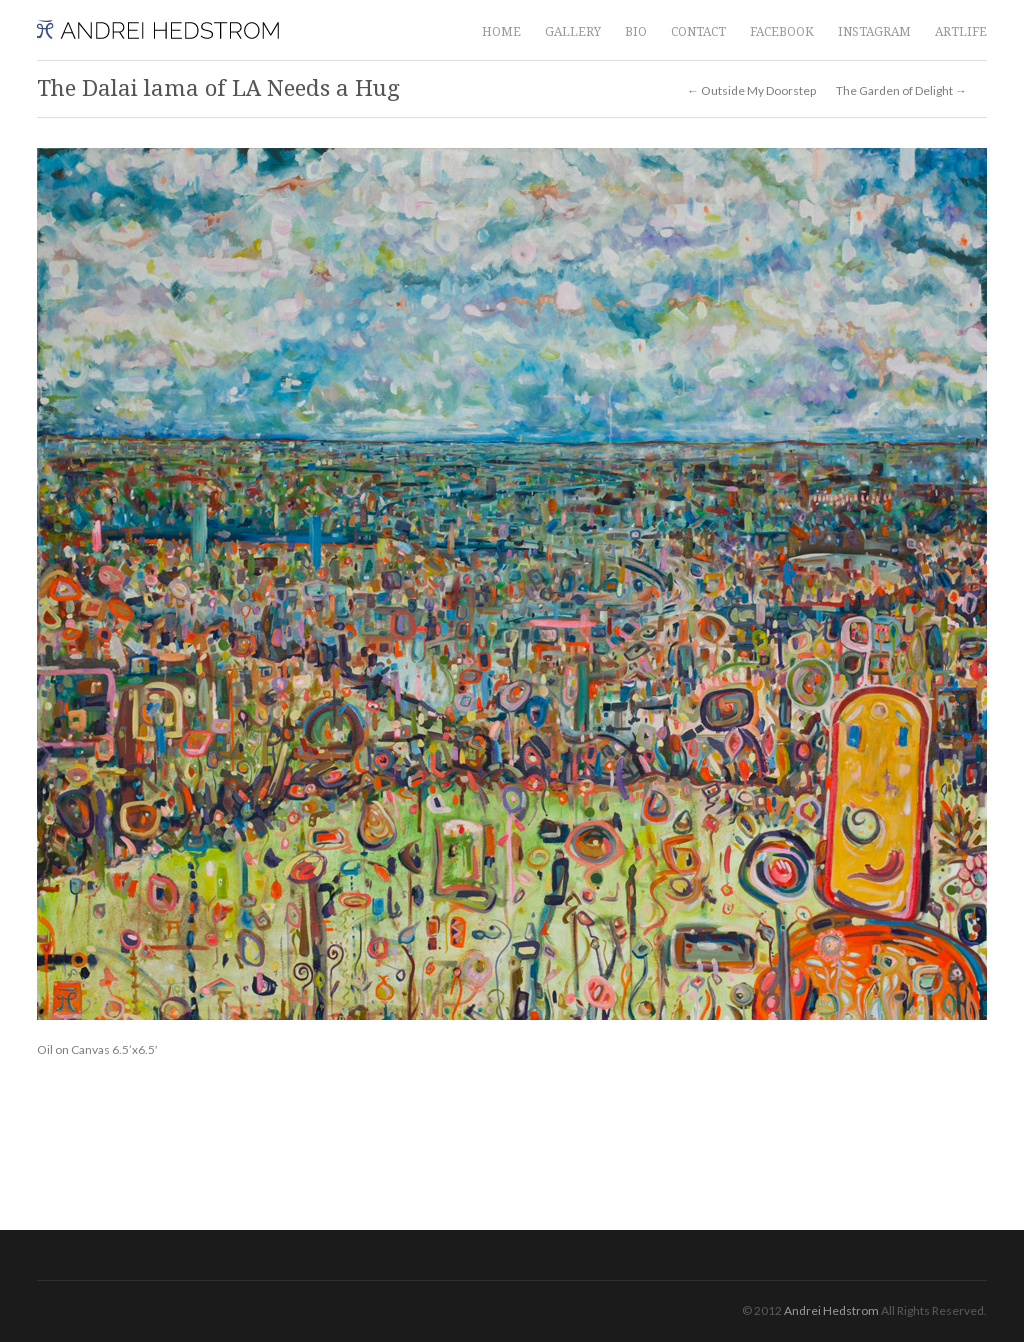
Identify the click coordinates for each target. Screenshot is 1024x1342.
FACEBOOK (782, 32)
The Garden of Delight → (901, 91)
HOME (501, 32)
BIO (636, 32)
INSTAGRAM (874, 32)
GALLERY (573, 32)
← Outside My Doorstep (751, 91)
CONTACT (698, 32)
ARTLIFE (961, 32)
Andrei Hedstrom (831, 1310)
